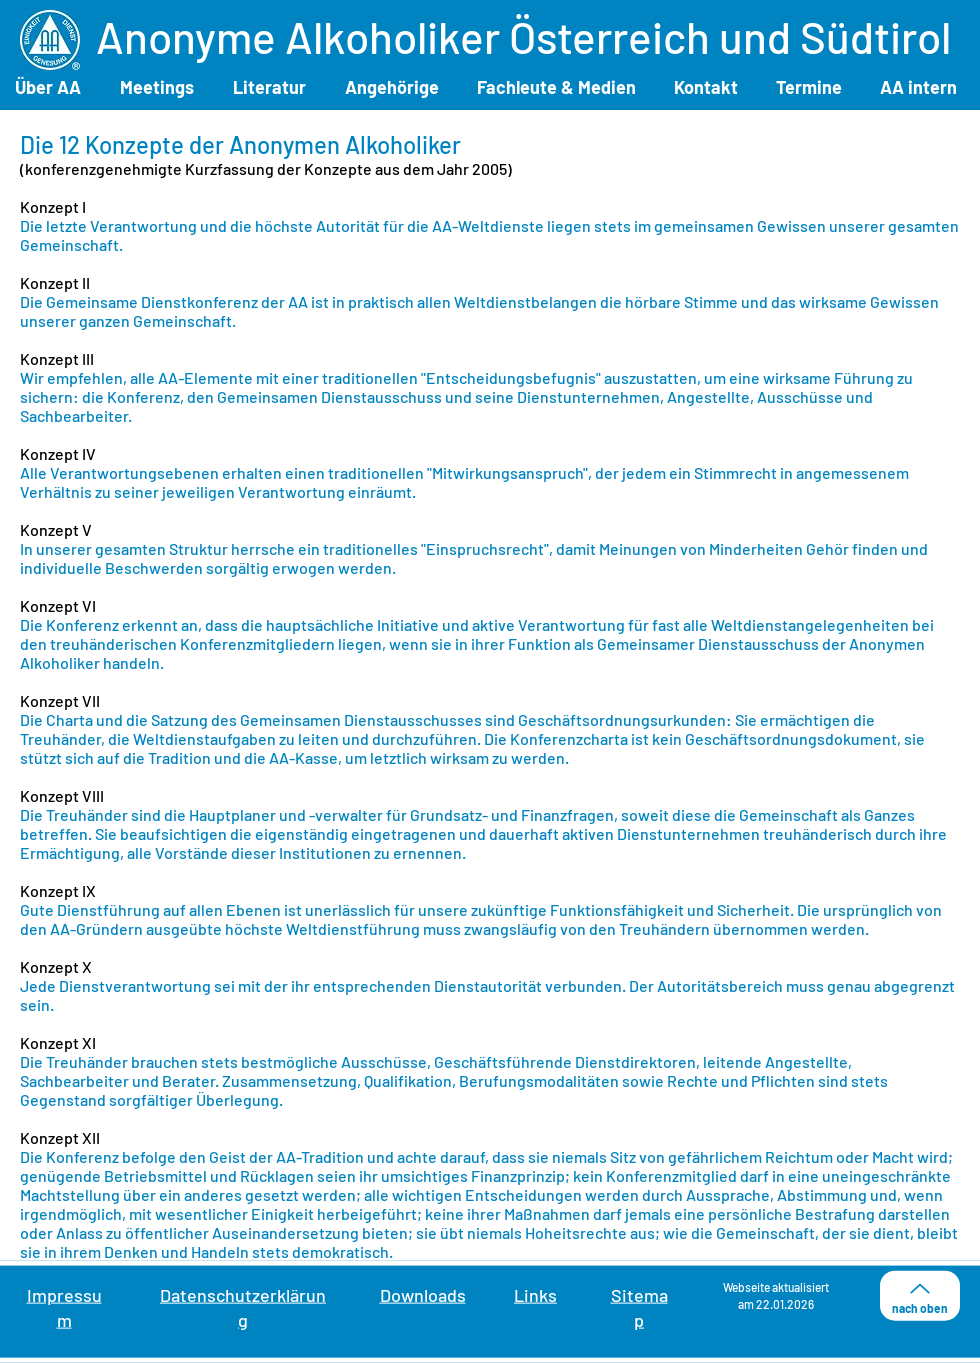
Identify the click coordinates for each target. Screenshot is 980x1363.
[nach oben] (920, 1296)
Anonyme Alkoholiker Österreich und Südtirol (523, 36)
